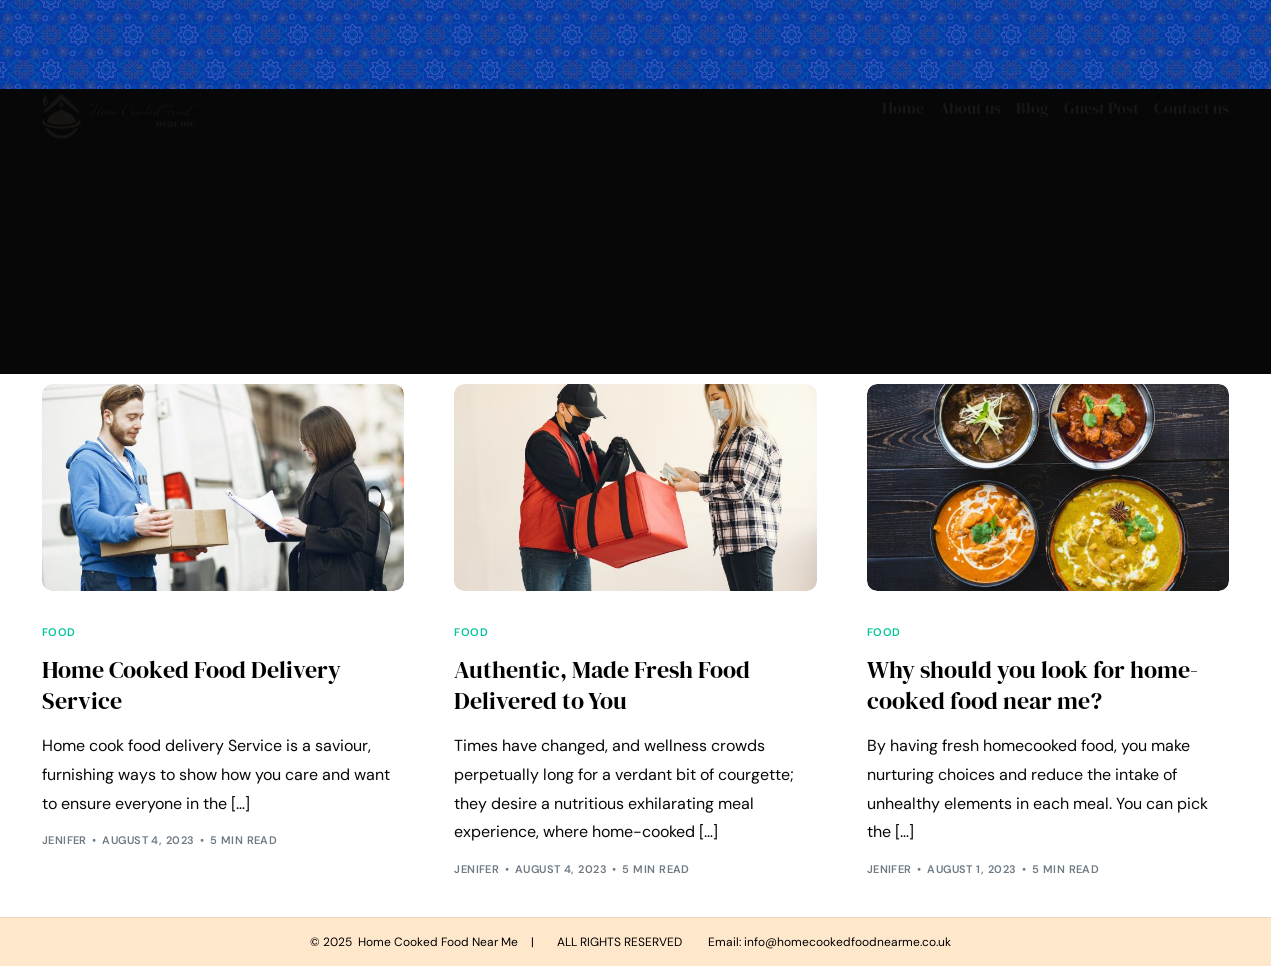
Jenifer (64, 840)
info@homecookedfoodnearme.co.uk (847, 942)
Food (59, 632)
